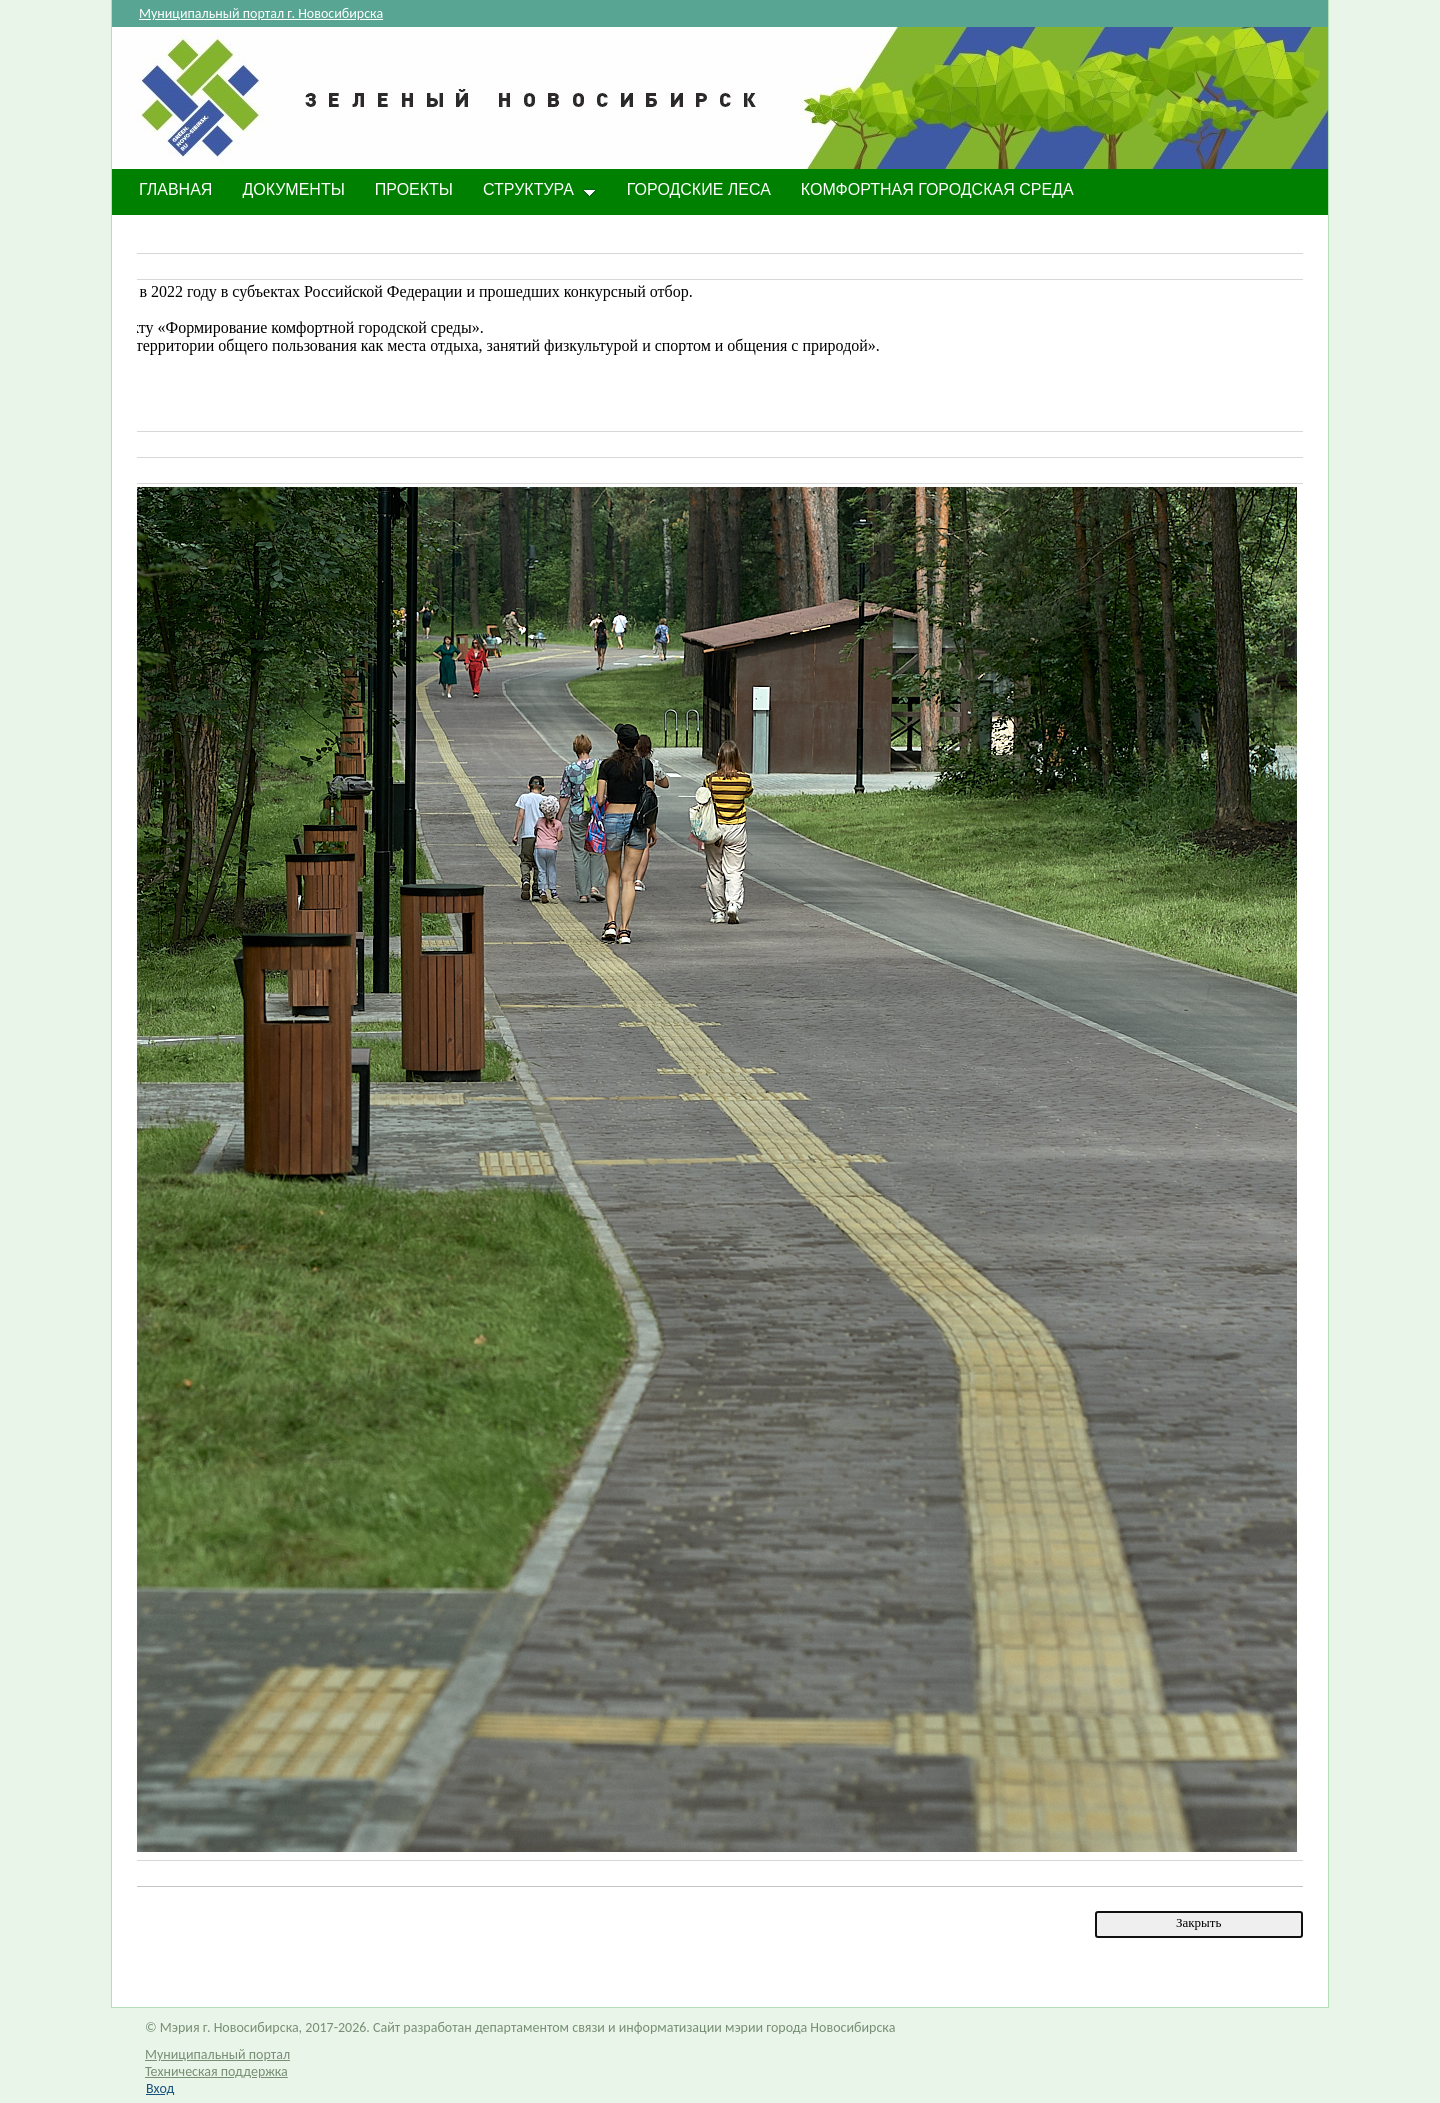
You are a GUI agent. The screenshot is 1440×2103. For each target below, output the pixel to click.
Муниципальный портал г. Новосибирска (261, 13)
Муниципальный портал (217, 2054)
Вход (160, 2088)
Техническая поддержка (216, 2071)
